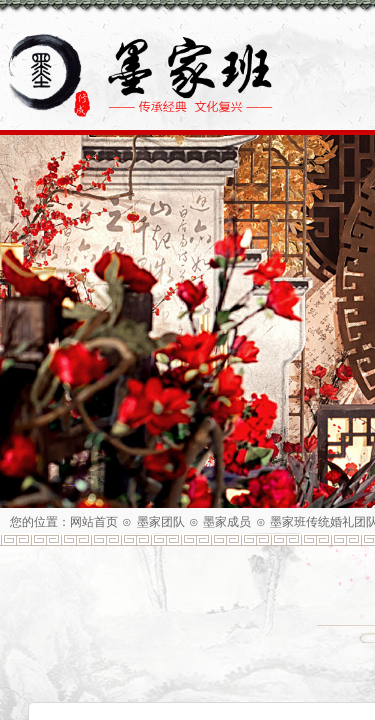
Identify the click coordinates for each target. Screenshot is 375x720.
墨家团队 (161, 522)
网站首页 (94, 522)
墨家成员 (227, 522)
